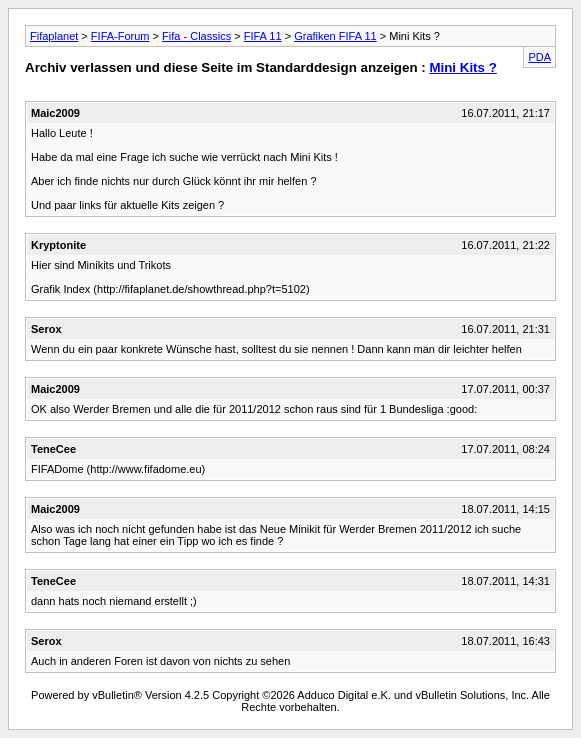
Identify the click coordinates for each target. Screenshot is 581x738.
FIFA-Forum (120, 36)
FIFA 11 (263, 36)
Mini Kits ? (462, 67)
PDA (539, 57)
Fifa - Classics (196, 36)
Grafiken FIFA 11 (335, 36)
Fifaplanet (54, 36)
